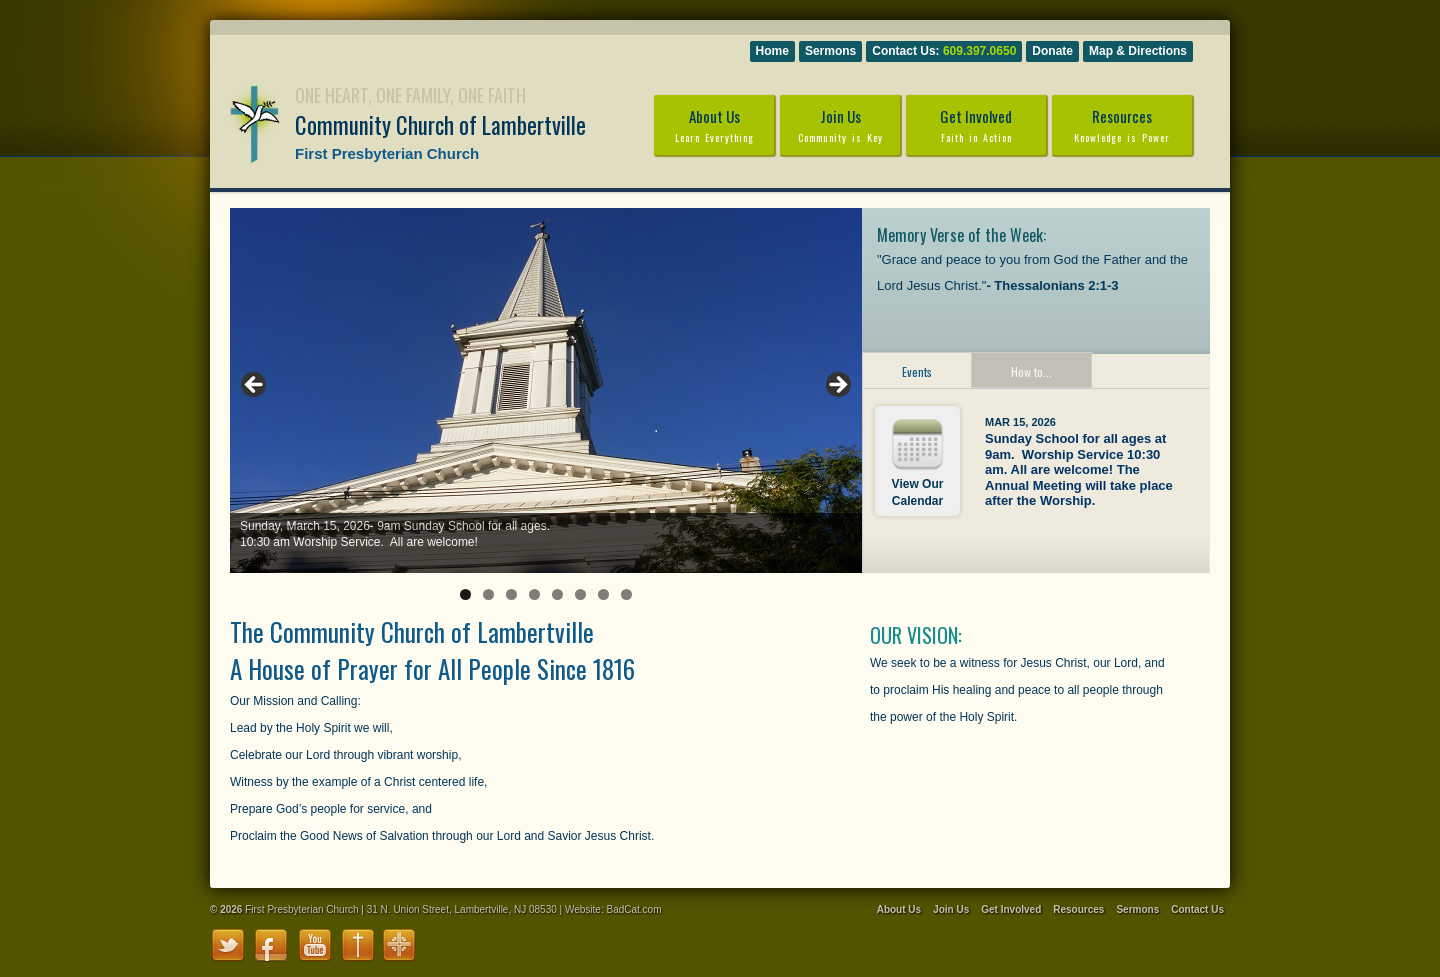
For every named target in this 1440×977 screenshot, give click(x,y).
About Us (714, 125)
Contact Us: (944, 51)
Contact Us (1197, 909)
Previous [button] (255, 386)
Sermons (830, 51)
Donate (1052, 51)
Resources (1122, 125)
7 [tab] (603, 594)
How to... (1031, 371)
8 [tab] (626, 594)
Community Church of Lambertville (440, 125)
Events (917, 371)
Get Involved (976, 125)
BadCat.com (633, 909)
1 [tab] (465, 594)
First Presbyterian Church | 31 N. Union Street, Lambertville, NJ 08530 (401, 909)
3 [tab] (511, 594)
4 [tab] (534, 594)
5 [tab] (557, 594)
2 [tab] (488, 594)
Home (772, 51)
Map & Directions (1138, 51)
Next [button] (837, 386)
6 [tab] (580, 594)
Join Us (840, 125)
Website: (584, 909)
